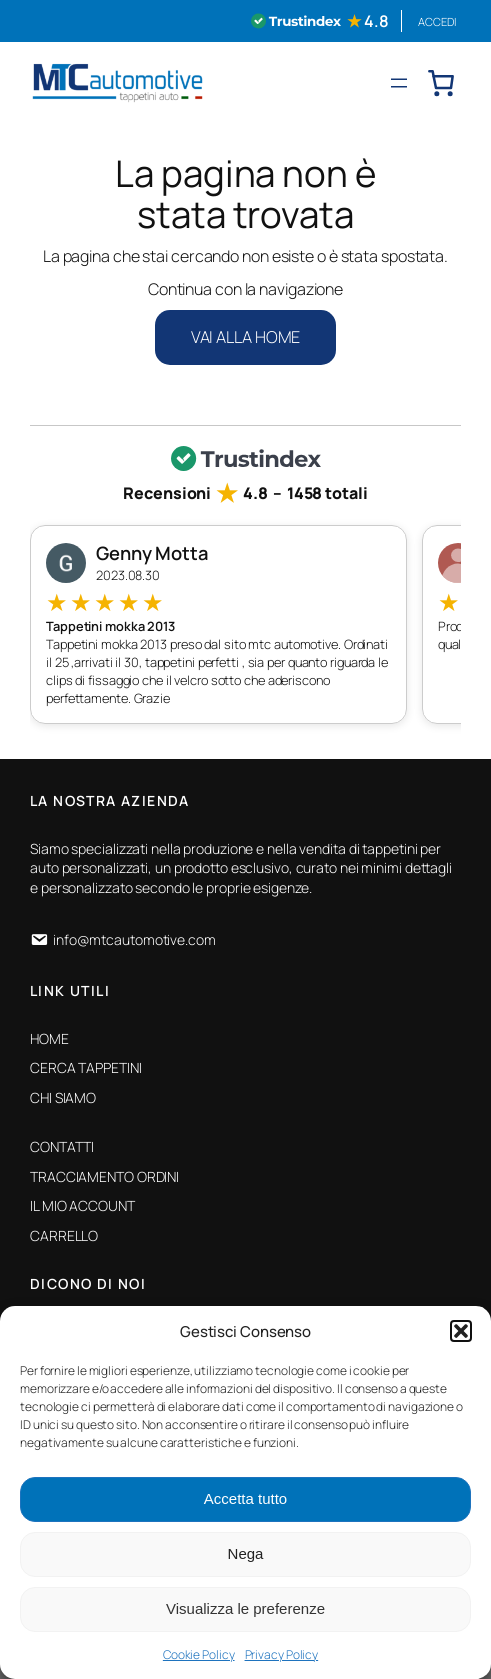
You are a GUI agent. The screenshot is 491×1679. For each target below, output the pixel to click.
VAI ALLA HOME (246, 337)
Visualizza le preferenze (245, 1608)
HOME (49, 1038)
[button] (461, 1331)
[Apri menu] (399, 83)
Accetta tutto (245, 1498)
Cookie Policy (199, 1654)
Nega (246, 1553)
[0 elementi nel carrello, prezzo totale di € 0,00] (441, 83)
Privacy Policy (282, 1654)
